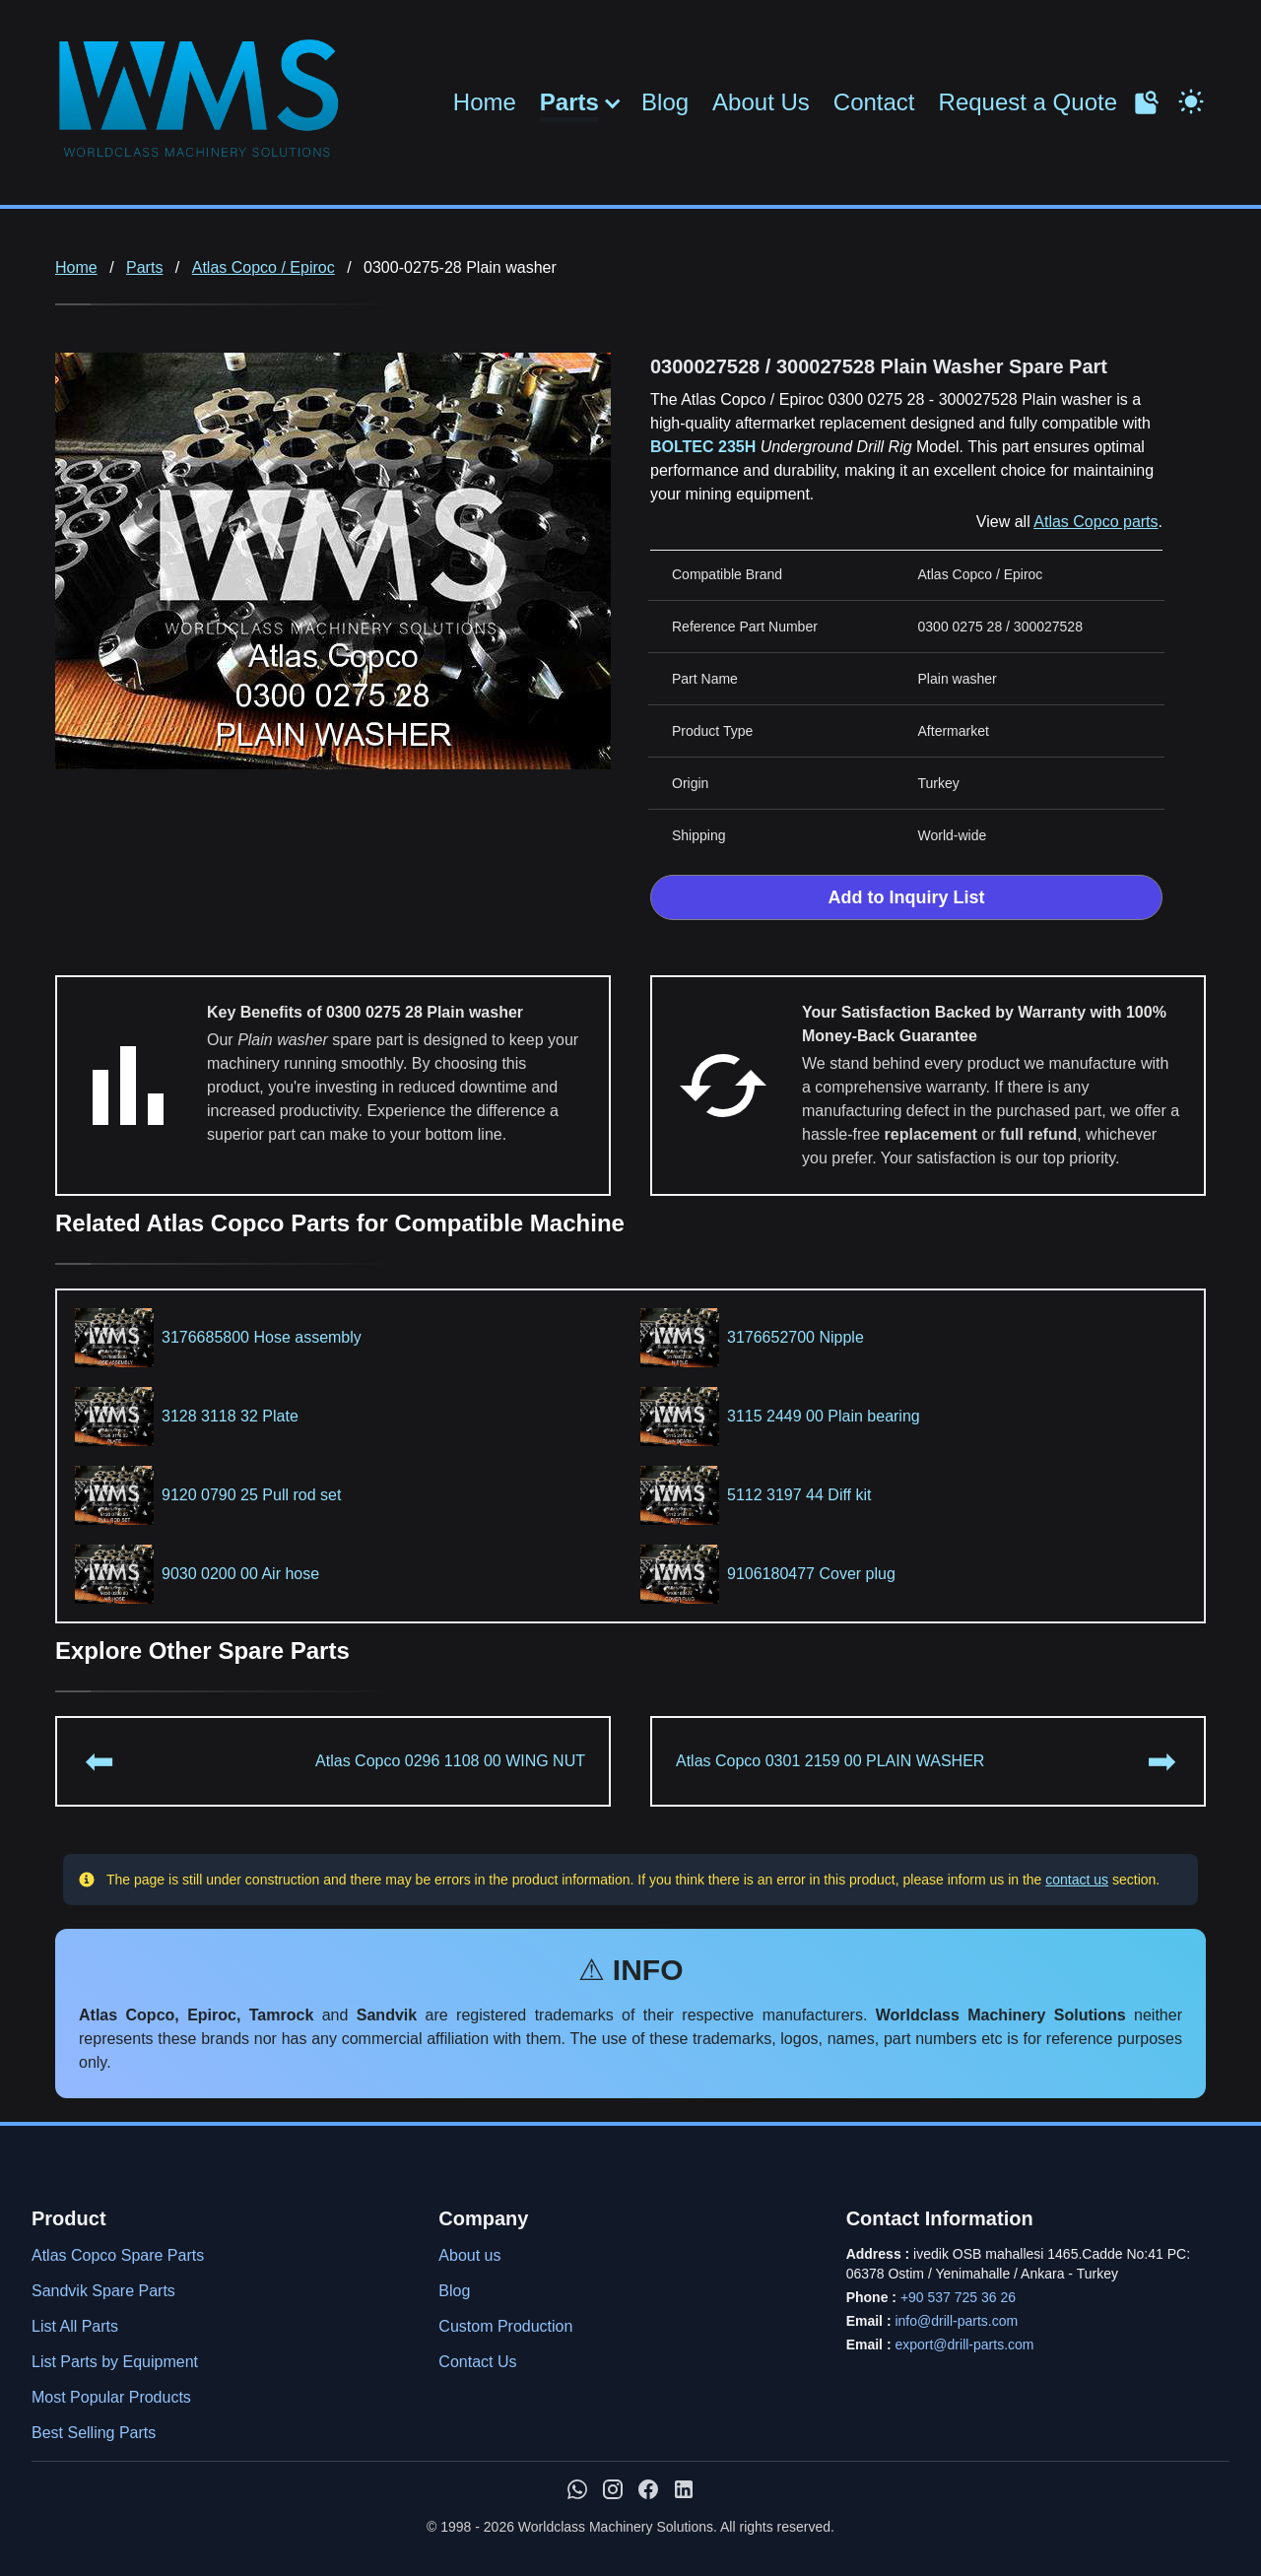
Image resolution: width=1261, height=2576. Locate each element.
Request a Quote (1028, 102)
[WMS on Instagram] (613, 2489)
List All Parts (75, 2326)
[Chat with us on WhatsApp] (577, 2489)
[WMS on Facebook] (648, 2489)
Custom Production (505, 2326)
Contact (874, 102)
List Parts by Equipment (115, 2361)
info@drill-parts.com (956, 2321)
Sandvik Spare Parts (103, 2290)
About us (469, 2255)
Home (484, 102)
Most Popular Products (111, 2397)
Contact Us (477, 2361)
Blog (665, 102)
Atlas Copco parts (1095, 521)
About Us (761, 102)
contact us (1076, 1879)
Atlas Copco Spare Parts (118, 2255)
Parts (569, 102)
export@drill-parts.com (964, 2344)
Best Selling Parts (94, 2432)
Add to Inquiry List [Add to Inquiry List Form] (907, 897)
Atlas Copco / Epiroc (263, 267)
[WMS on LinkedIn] (684, 2489)
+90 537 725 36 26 (958, 2297)
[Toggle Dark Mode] (1191, 99)
